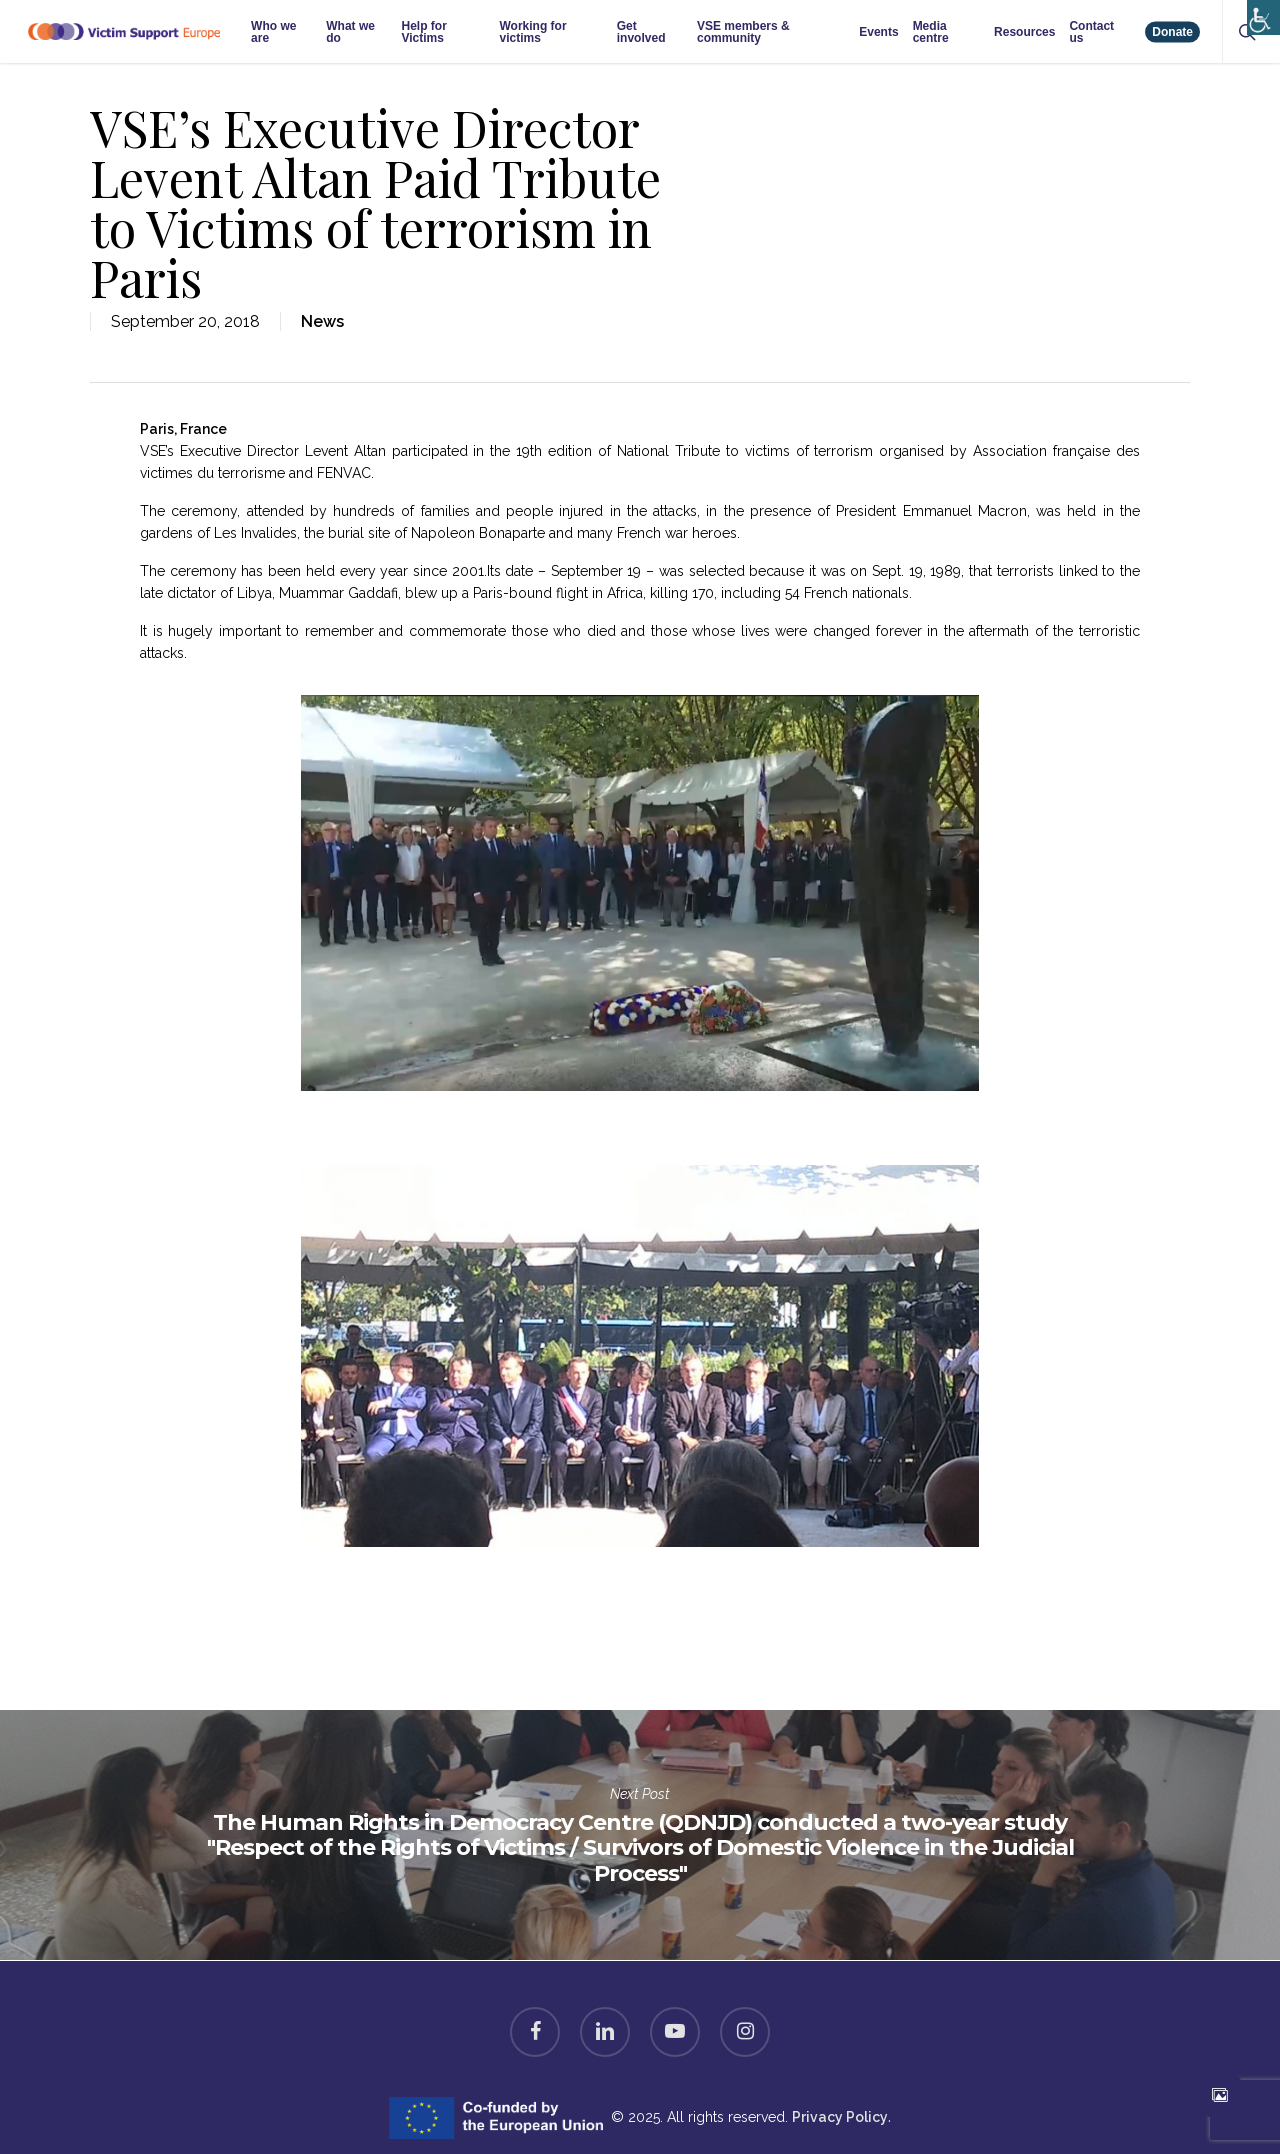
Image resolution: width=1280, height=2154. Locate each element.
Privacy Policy (840, 2117)
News (322, 321)
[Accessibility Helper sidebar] (1259, 12)
